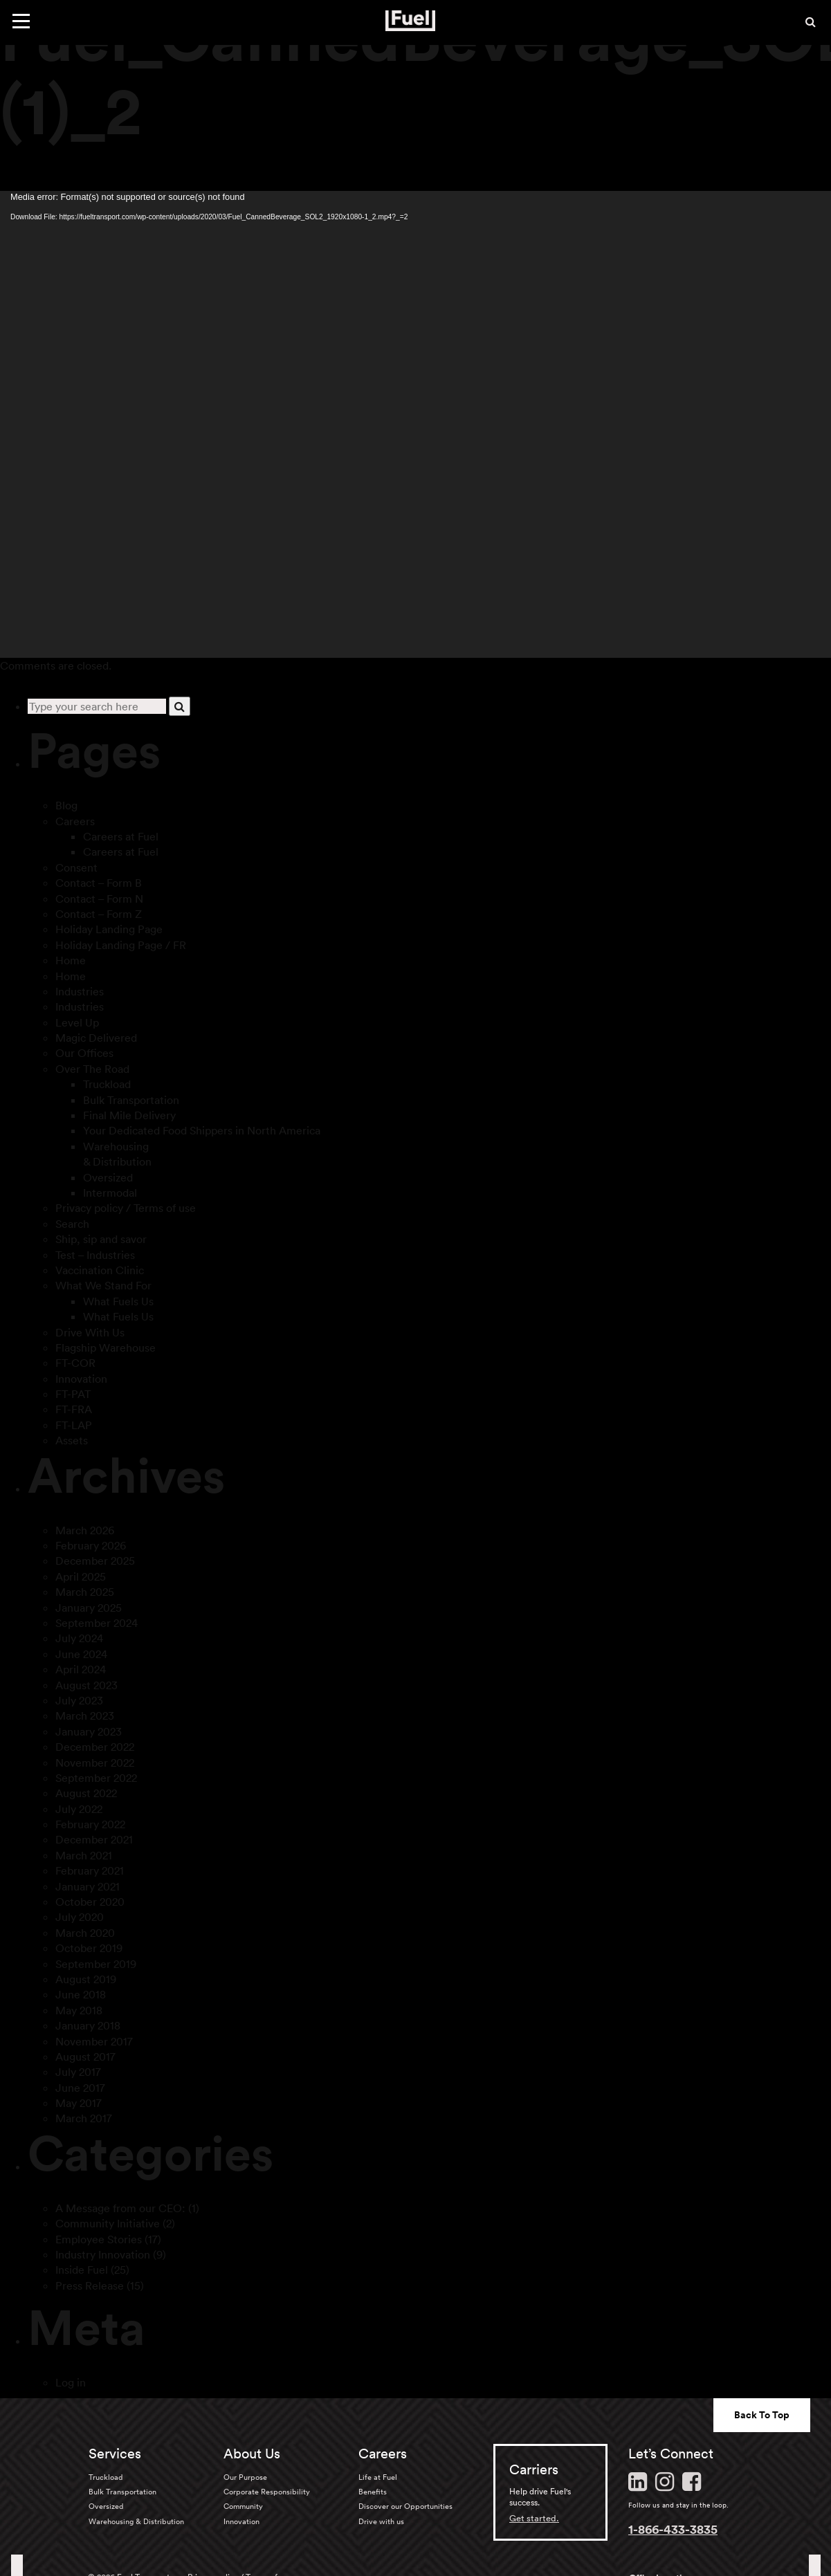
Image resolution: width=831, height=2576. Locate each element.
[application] (415, 425)
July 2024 (79, 1638)
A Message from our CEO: (120, 2208)
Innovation (81, 1379)
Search (72, 1224)
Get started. (534, 2518)
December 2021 (94, 1839)
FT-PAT (73, 1394)
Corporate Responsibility (266, 2491)
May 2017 (78, 2103)
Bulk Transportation (131, 1100)
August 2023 (86, 1685)
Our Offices (84, 1053)
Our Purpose (245, 2477)
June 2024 (81, 1654)
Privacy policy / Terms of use (125, 1208)
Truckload (107, 1084)
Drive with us (381, 2521)
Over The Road (92, 1069)
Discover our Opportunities (405, 2506)
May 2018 (78, 2010)
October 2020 (90, 1901)
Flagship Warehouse (105, 1347)
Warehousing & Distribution (136, 2521)
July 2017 (78, 2072)
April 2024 (80, 1669)
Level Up (77, 1022)
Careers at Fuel (120, 836)
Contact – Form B (98, 883)
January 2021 (87, 1886)
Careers (75, 821)
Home (70, 960)
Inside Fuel (81, 2269)
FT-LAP (73, 1425)
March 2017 (83, 2118)
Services (115, 2453)
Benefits (372, 2491)
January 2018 (87, 2025)
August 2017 (85, 2056)
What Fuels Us (118, 1301)
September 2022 (96, 1778)
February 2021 (89, 1870)
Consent (76, 867)
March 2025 (84, 1592)
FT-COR (75, 1363)
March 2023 (84, 1715)
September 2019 (95, 1964)
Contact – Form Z (98, 914)
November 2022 (94, 1762)
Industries (79, 991)
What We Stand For (103, 1285)
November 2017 (94, 2041)
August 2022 (86, 1793)
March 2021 (83, 1855)
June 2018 (80, 1994)
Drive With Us (90, 1332)
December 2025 (95, 1560)
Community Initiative (107, 2223)
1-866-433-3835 (673, 2529)
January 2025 (88, 1607)
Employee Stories (98, 2239)
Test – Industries (95, 1255)
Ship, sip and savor (101, 1239)
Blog (66, 805)
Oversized (108, 1177)
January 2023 (88, 1731)
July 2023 (79, 1700)
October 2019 (88, 1948)
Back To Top (761, 2415)
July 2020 (79, 1917)
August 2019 (85, 1979)
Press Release (89, 2285)
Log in (70, 2382)
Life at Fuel (377, 2477)
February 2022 (90, 1824)
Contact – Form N (99, 898)
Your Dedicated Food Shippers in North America (201, 1130)
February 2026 (90, 1545)
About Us (251, 2453)
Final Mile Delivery (129, 1115)
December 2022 (94, 1747)
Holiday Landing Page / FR (120, 945)
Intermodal (110, 1192)
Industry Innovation (102, 2254)
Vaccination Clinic (99, 1270)
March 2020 (85, 1933)
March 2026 (84, 1530)
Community (243, 2506)
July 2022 (78, 1809)
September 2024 (96, 1623)
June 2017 (80, 2088)
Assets (71, 1440)
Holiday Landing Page (109, 929)
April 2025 (80, 1576)
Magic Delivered (96, 1038)
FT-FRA (73, 1409)
